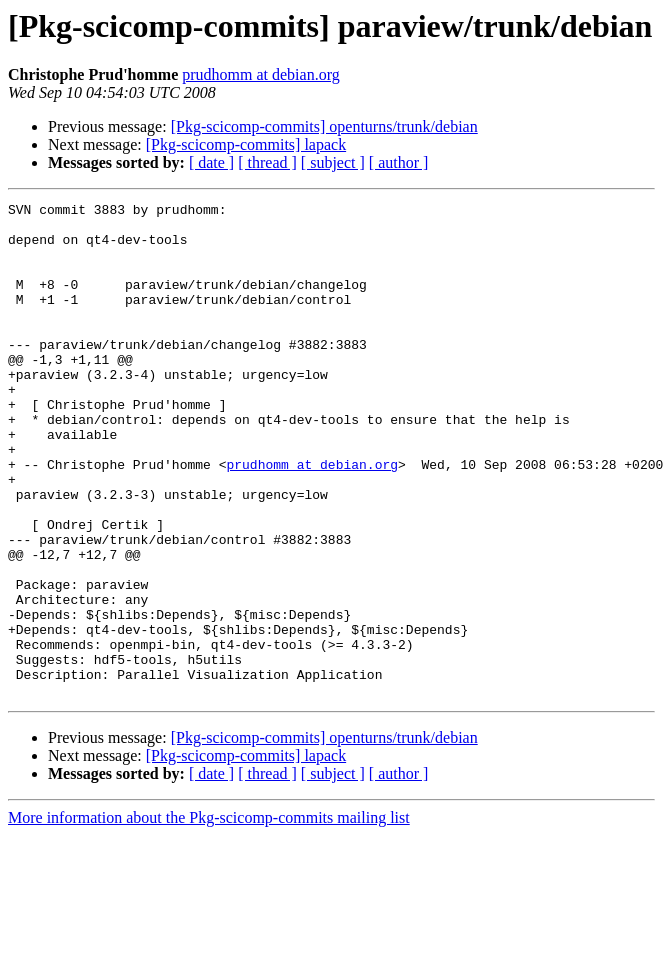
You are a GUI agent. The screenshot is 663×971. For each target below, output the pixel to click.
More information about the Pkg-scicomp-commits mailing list (209, 916)
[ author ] (399, 162)
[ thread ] (267, 162)
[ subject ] (333, 162)
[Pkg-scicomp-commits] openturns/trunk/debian (324, 126)
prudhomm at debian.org (260, 74)
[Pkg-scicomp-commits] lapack (246, 144)
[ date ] (211, 162)
